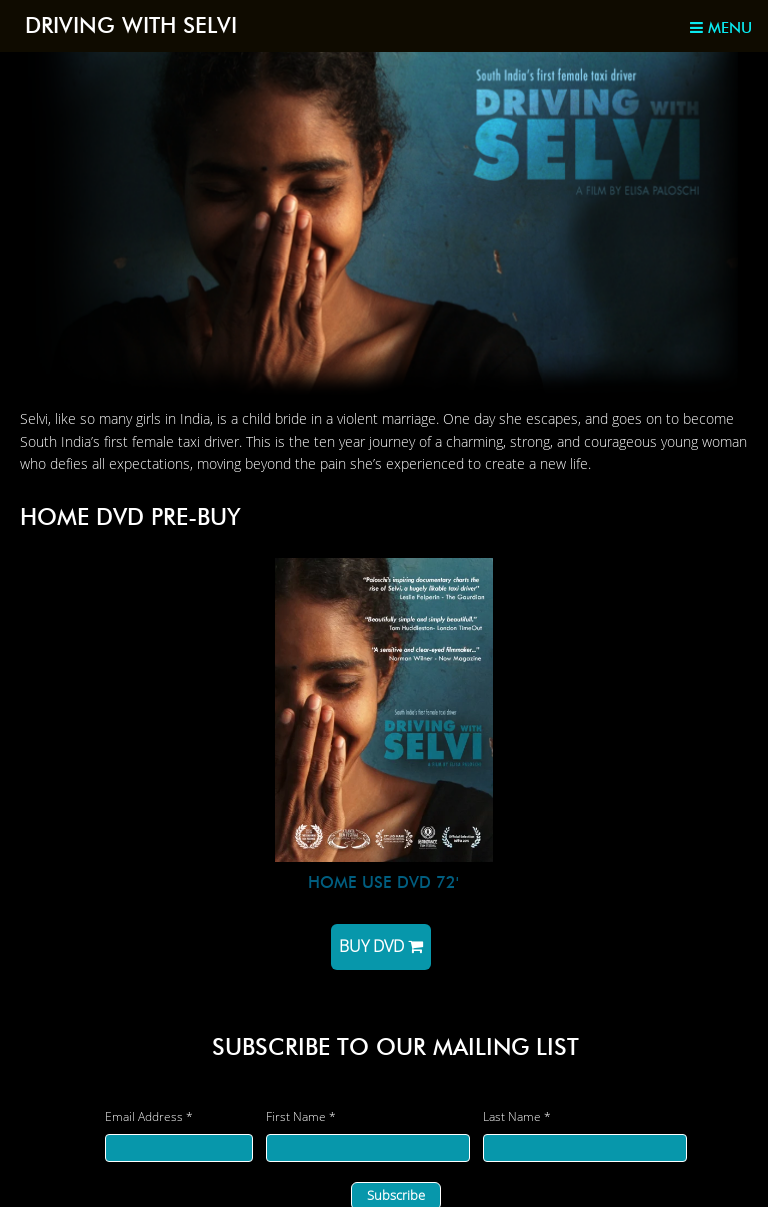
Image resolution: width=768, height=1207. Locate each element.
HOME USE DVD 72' (383, 882)
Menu (721, 28)
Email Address (149, 1117)
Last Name (517, 1117)
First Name (301, 1117)
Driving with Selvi (131, 25)
